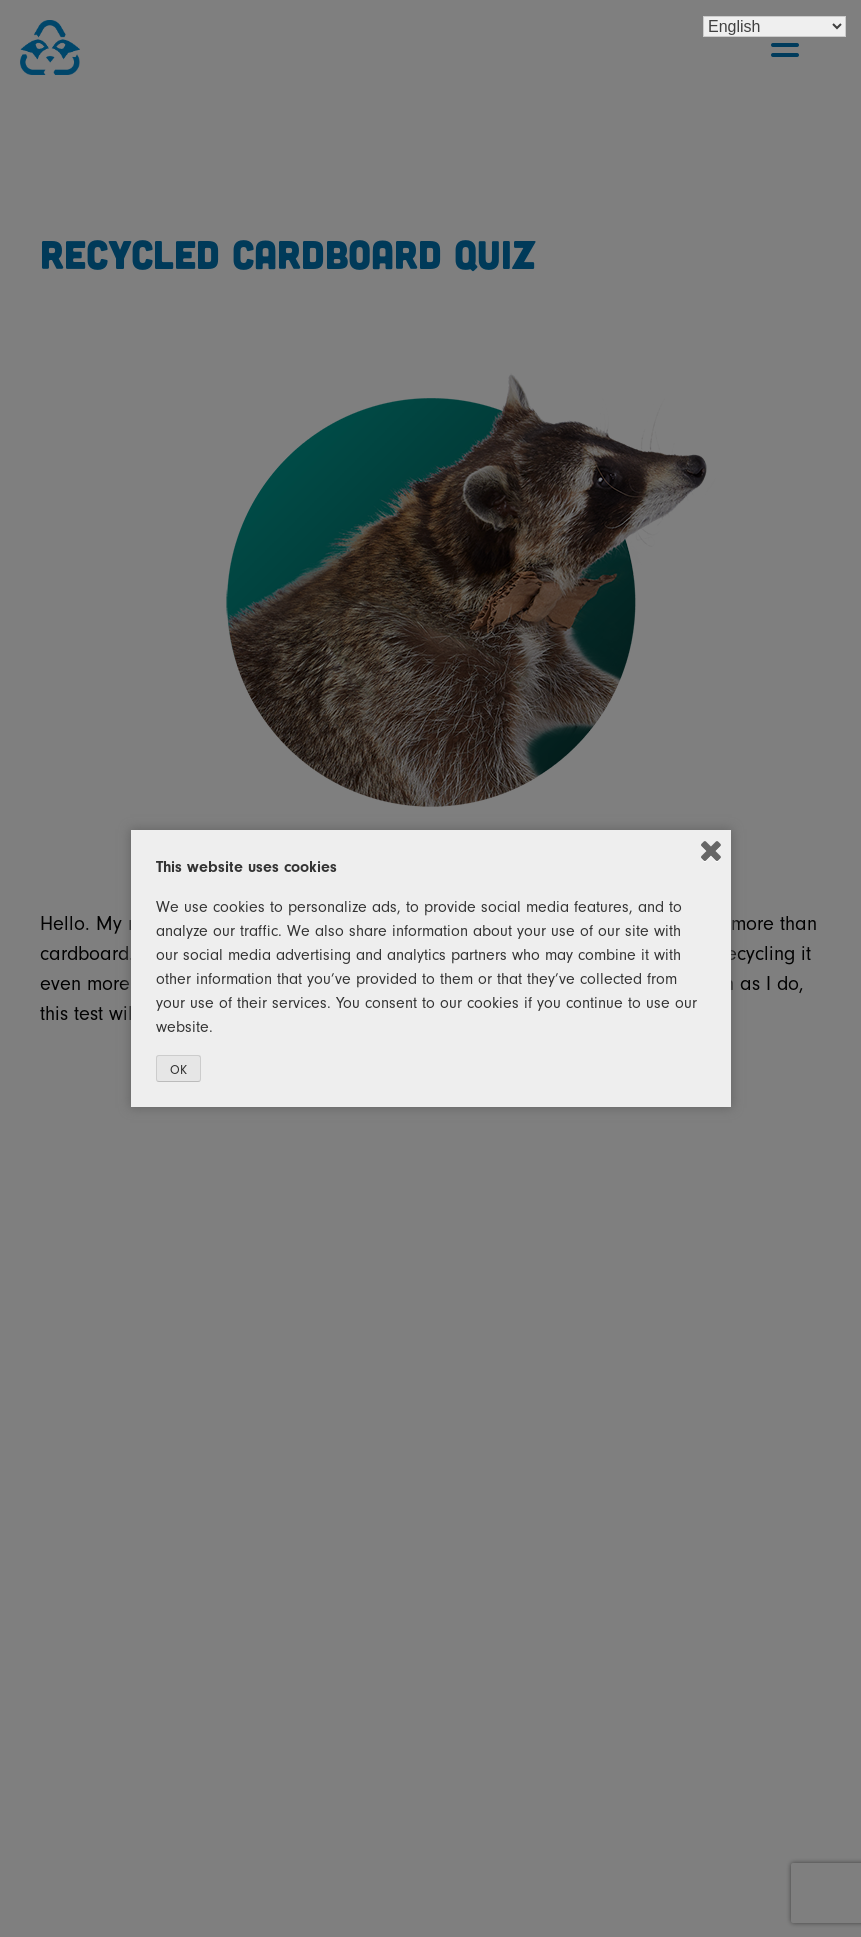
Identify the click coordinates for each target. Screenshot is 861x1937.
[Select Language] (774, 26)
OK (178, 1069)
